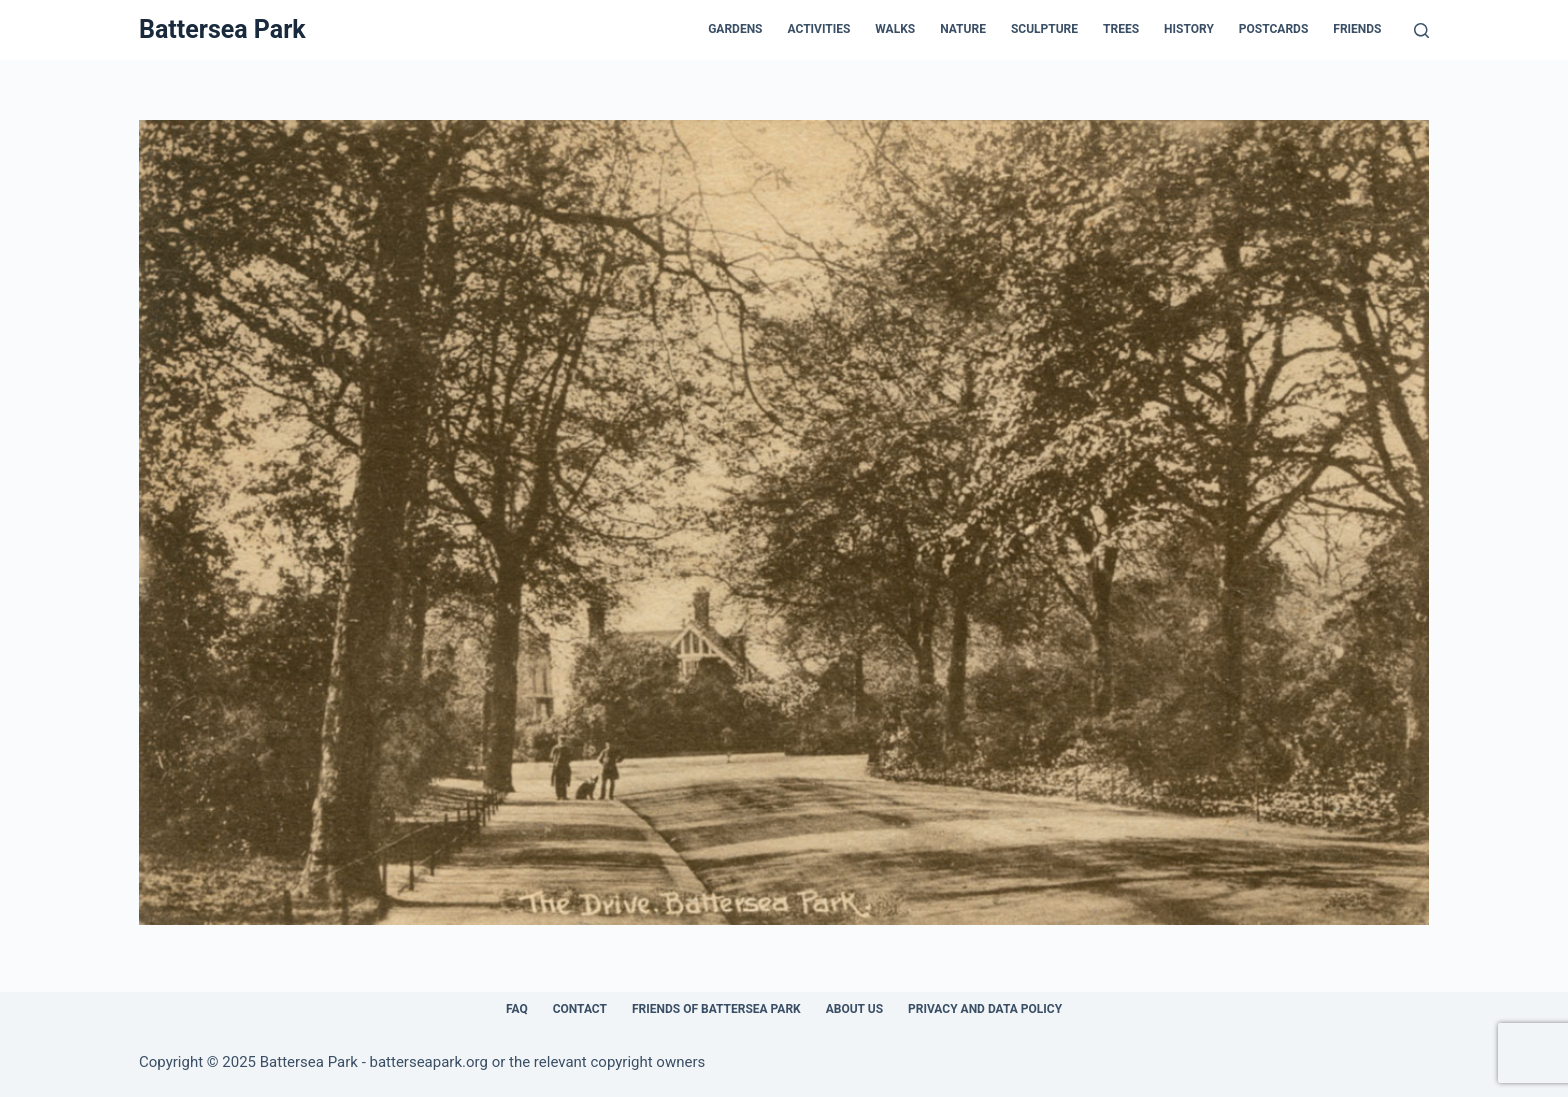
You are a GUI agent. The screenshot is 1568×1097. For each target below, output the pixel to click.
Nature (963, 29)
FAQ (517, 1009)
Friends (1357, 29)
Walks (895, 29)
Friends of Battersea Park (716, 1009)
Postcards (1273, 29)
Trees (1121, 29)
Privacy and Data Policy (985, 1009)
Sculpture (1044, 29)
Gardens (735, 29)
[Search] (1421, 30)
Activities (819, 29)
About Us (854, 1009)
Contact (580, 1009)
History (1189, 29)
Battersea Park (222, 29)
